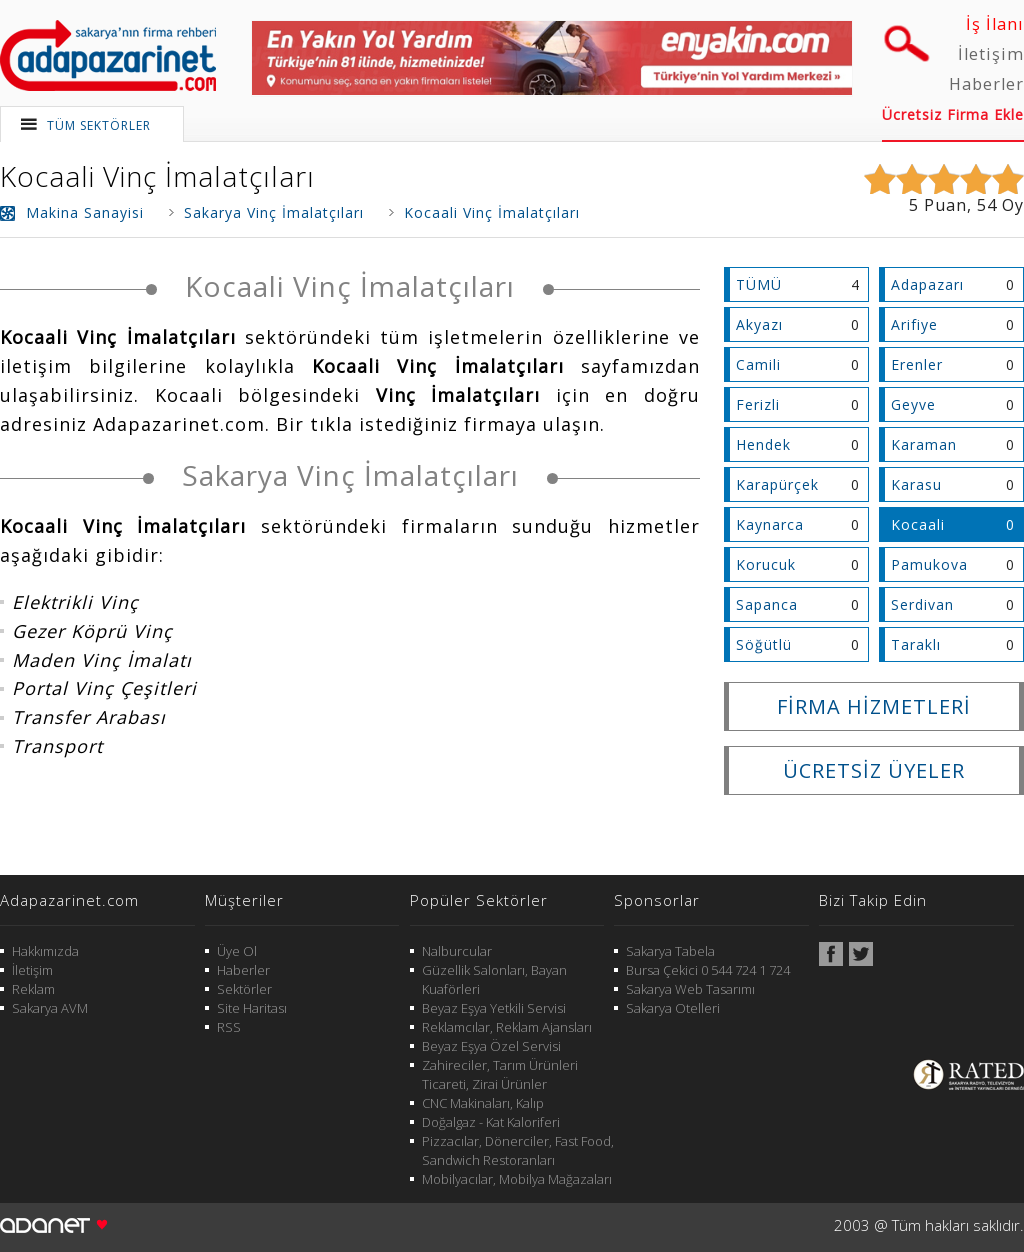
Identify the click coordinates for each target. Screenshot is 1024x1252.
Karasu (916, 484)
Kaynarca (770, 524)
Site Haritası (252, 1008)
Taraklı (916, 644)
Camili (758, 364)
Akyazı (759, 324)
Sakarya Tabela (670, 951)
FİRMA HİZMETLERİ (874, 706)
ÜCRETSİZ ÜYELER (874, 770)
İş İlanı (995, 24)
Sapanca (767, 604)
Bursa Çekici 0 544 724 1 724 (708, 970)
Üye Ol (237, 951)
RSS (229, 1027)
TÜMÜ (759, 284)
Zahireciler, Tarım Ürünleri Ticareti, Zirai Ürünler (500, 1074)
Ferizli (758, 404)
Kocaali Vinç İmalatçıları (157, 176)
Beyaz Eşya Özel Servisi (491, 1046)
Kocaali (918, 524)
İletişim (991, 54)
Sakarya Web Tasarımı (690, 989)
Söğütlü (764, 644)
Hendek (763, 444)
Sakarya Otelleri (673, 1008)
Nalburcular (457, 951)
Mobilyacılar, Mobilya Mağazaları (517, 1179)
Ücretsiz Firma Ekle (953, 114)
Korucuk (766, 564)
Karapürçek (777, 484)
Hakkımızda (45, 951)
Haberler (986, 84)
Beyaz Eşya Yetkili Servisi (494, 1008)
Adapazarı (927, 284)
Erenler (917, 364)
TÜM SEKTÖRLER (99, 125)
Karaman (924, 444)
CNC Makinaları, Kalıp (483, 1103)
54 (987, 205)
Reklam (33, 989)
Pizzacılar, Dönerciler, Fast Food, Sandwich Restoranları (518, 1150)
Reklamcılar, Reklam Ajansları (507, 1027)
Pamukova (929, 564)
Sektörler (244, 989)
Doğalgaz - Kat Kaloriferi (491, 1122)
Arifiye (914, 324)
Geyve (913, 404)
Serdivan (922, 604)
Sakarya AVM (50, 1008)
